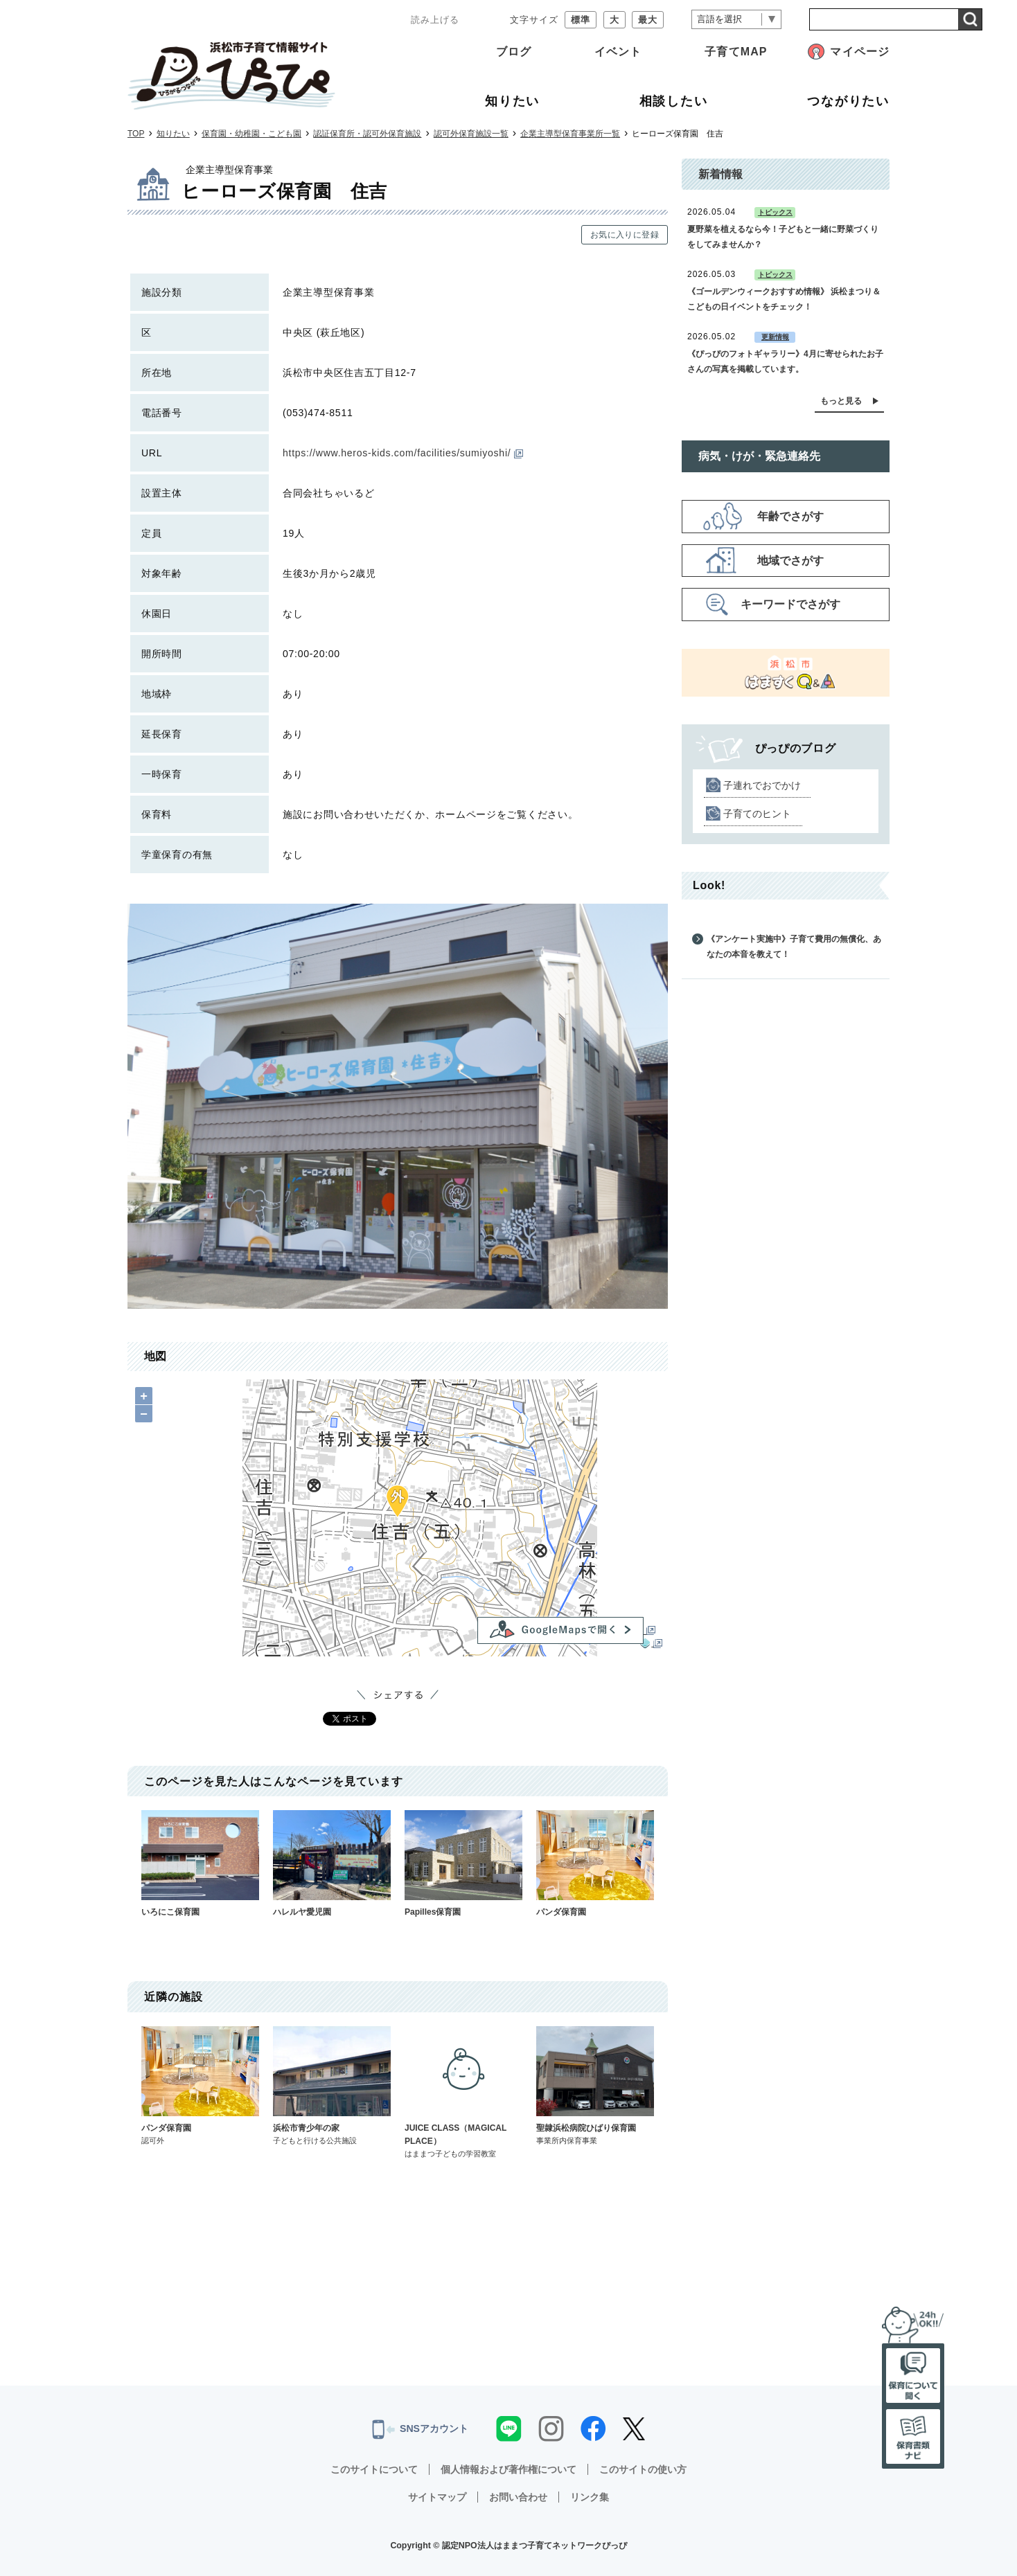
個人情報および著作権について (508, 2469)
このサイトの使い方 (643, 2469)
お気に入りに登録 (624, 235)
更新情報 (775, 337)
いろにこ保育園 (200, 1863)
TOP (135, 133)
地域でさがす (790, 560)
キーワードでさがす (790, 604)
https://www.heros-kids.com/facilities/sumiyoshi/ (403, 452)
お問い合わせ (518, 2497)
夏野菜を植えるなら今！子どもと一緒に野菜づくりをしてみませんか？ (782, 236)
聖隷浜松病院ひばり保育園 (595, 2086)
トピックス (775, 212)
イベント (618, 51)
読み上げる (435, 20)
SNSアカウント (420, 2429)
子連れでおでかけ (762, 785)
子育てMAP (736, 51)
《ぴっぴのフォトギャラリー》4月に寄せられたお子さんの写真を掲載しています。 (785, 361)
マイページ (860, 51)
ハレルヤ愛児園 (332, 1863)
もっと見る (841, 401)
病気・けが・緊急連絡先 (759, 456)
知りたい (173, 133)
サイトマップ (437, 2497)
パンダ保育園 (595, 1863)
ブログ (513, 51)
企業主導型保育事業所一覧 (570, 133)
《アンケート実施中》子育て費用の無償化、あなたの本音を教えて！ (794, 946)
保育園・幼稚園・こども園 (251, 133)
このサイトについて (374, 2469)
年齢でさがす (790, 516)
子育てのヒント (757, 813)
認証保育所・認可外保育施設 (367, 133)
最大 (647, 20)
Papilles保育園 (463, 1863)
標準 (580, 20)
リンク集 (589, 2497)
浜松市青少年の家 (332, 2086)
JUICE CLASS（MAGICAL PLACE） (463, 2093)
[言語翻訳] (736, 20)
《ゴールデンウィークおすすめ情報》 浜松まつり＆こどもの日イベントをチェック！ (784, 299)
